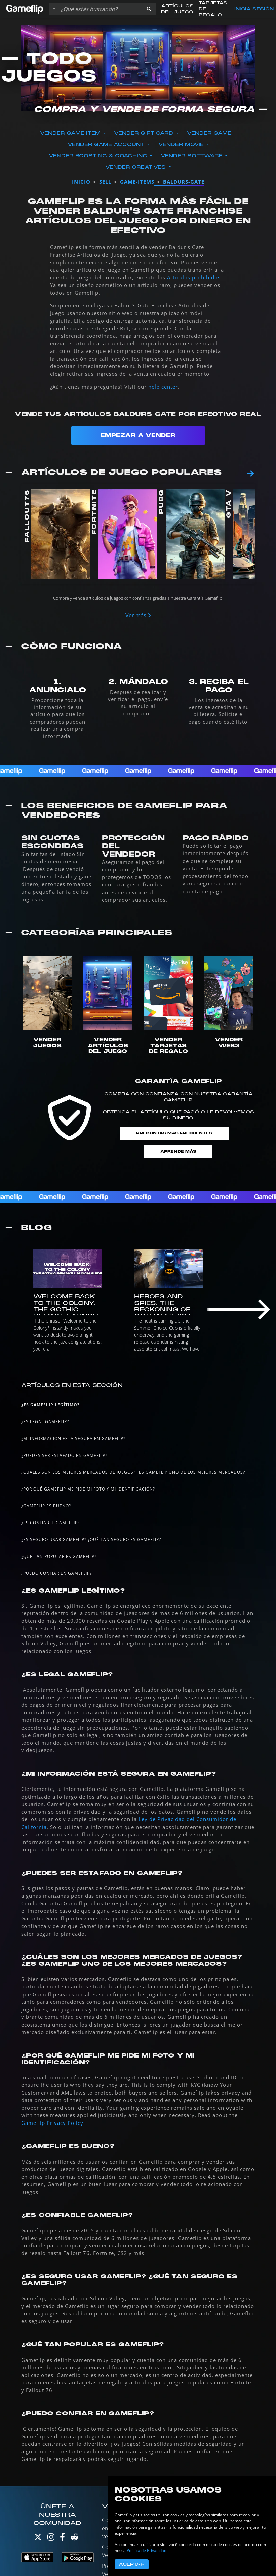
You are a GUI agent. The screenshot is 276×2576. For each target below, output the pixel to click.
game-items (137, 181)
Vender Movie (181, 144)
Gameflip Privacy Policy (52, 2122)
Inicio (81, 181)
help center (163, 386)
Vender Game (210, 133)
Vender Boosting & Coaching (99, 156)
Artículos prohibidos (194, 277)
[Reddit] (74, 2538)
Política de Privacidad (146, 2550)
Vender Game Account (107, 144)
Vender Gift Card (144, 133)
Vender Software (192, 156)
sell (105, 181)
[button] (149, 9)
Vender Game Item (71, 133)
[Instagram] (50, 2538)
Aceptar (132, 2564)
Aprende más (178, 1151)
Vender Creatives (136, 167)
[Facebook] (62, 2538)
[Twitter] (38, 2538)
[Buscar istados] (100, 9)
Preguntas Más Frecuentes (174, 1133)
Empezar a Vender (138, 435)
